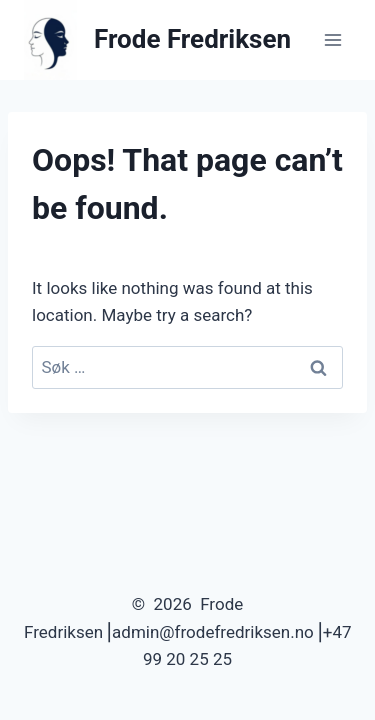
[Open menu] (332, 39)
